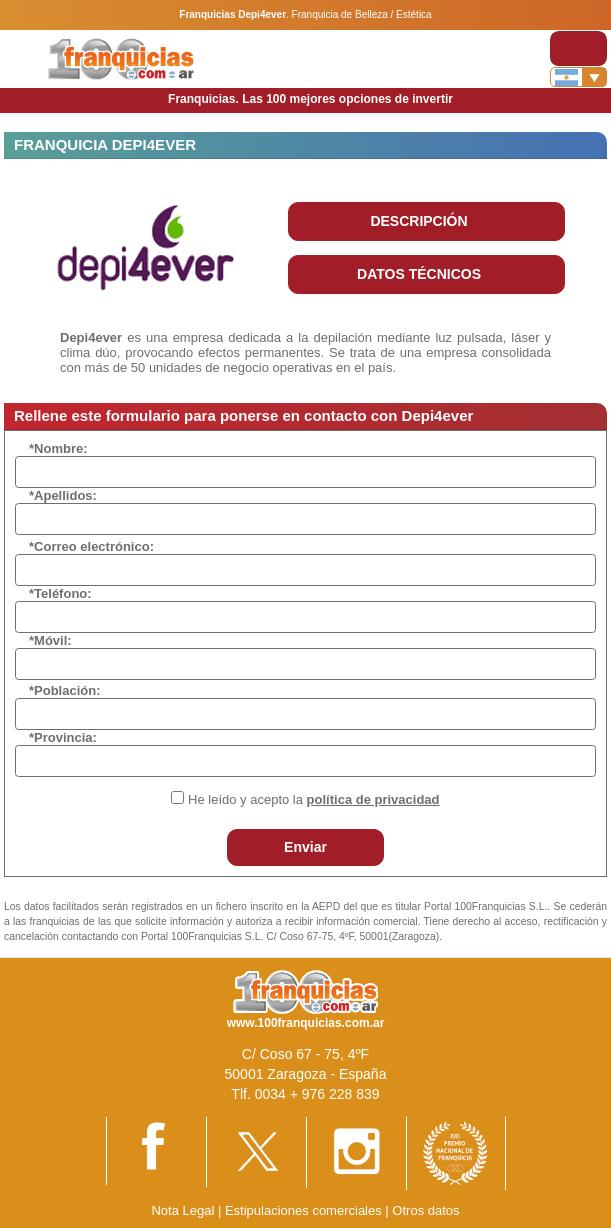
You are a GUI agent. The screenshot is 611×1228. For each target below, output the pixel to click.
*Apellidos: (63, 495)
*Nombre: (58, 448)
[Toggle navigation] (578, 48)
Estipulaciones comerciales (305, 1210)
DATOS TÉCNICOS (419, 274)
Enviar (305, 847)
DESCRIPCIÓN (418, 221)
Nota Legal (182, 1210)
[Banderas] (578, 77)
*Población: (65, 690)
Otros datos (425, 1210)
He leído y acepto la (313, 799)
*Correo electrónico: (91, 546)
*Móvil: (50, 640)
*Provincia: (63, 737)
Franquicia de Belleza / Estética (362, 14)
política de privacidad (373, 799)
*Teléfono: (60, 593)
